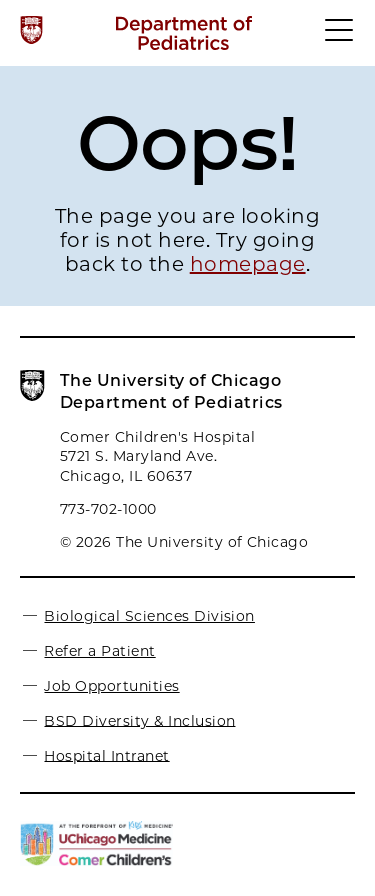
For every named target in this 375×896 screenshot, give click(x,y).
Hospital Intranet (106, 755)
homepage (248, 264)
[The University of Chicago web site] (31, 30)
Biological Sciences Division (149, 616)
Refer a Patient (99, 651)
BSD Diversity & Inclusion (139, 720)
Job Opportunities (111, 686)
